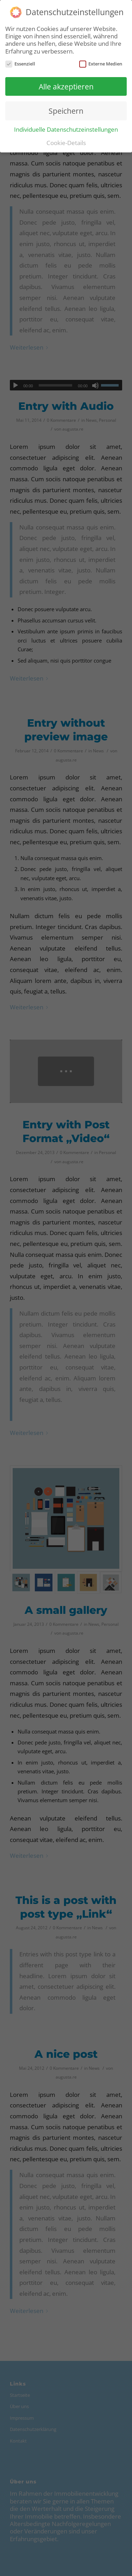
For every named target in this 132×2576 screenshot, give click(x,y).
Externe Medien (100, 64)
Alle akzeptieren (66, 86)
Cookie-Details (66, 143)
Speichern (66, 111)
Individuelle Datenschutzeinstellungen (66, 129)
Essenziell (20, 64)
